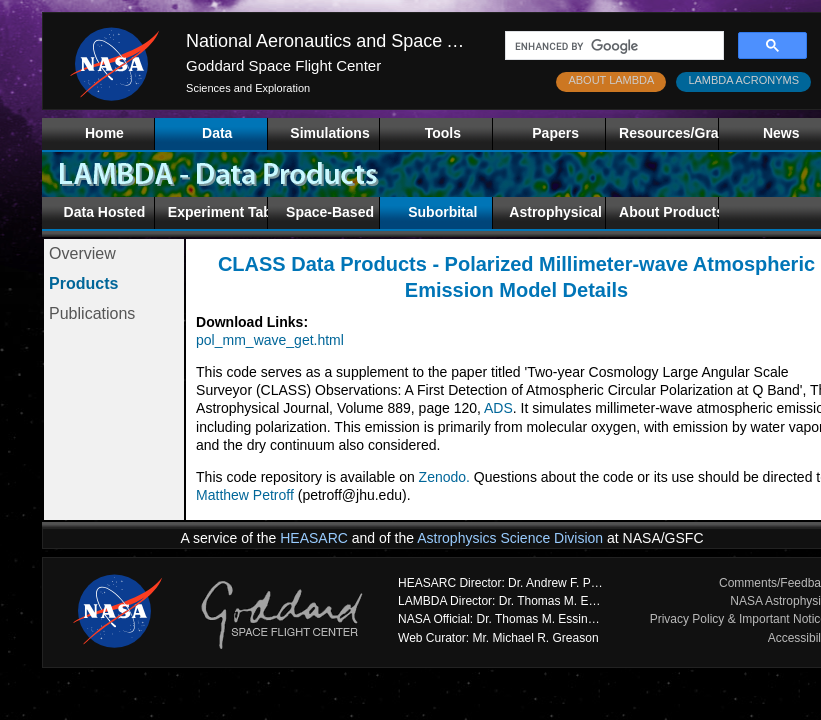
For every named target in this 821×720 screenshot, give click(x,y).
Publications (92, 313)
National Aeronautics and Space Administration (373, 41)
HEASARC (314, 538)
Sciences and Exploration (248, 88)
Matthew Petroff (245, 495)
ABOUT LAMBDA (611, 80)
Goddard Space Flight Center (283, 65)
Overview (82, 253)
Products (83, 283)
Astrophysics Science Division (510, 538)
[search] (612, 46)
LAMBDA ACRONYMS (743, 80)
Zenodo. (444, 477)
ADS (498, 408)
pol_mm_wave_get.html (270, 340)
